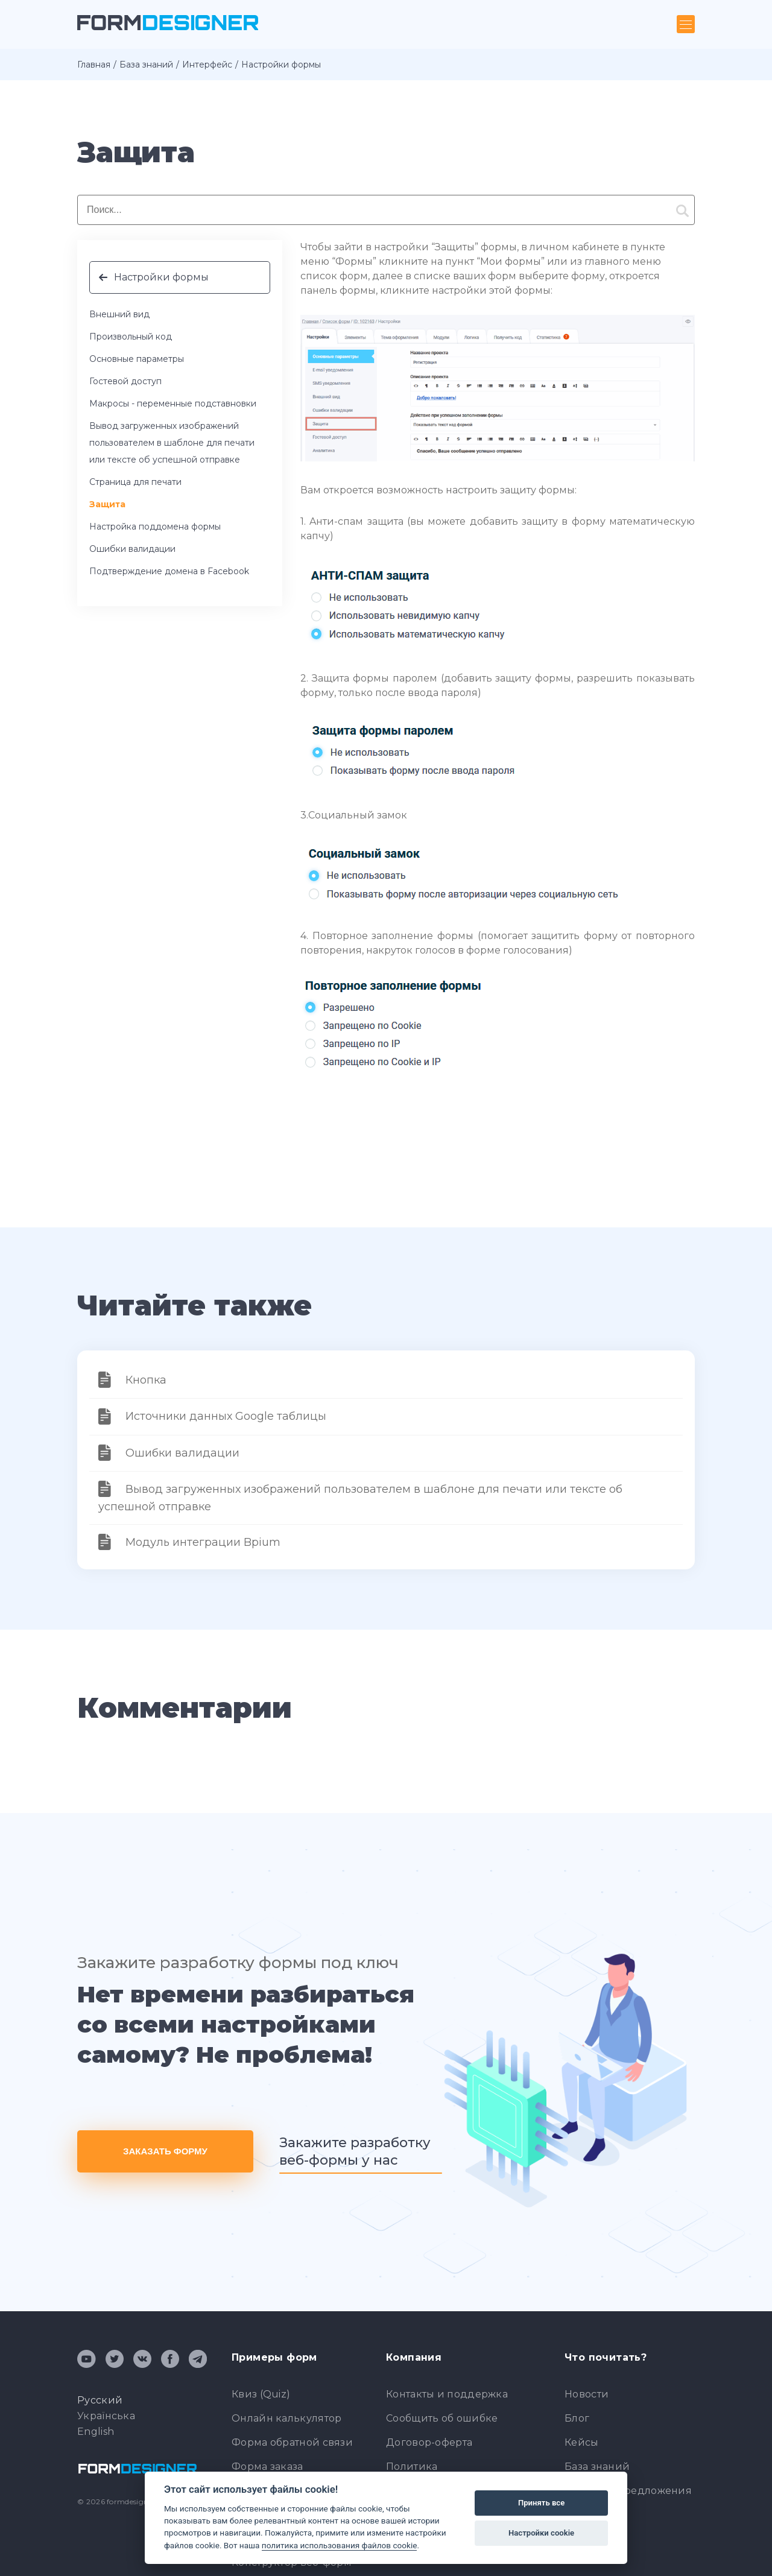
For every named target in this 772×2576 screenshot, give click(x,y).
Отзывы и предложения (628, 2490)
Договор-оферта (429, 2442)
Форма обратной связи (292, 2442)
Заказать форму (165, 2151)
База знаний (146, 64)
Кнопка (145, 1380)
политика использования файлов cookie (339, 2545)
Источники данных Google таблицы (225, 1416)
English (95, 2432)
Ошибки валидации (132, 548)
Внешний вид (119, 314)
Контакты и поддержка (447, 2394)
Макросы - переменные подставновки (172, 403)
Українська (106, 2416)
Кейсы (582, 2442)
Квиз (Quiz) (261, 2394)
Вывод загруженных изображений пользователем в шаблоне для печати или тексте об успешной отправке (172, 442)
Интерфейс (207, 64)
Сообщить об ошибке (442, 2418)
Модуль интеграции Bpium (202, 1542)
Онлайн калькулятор (286, 2418)
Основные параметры (136, 358)
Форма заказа (267, 2466)
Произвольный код (130, 336)
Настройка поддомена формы (155, 526)
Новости (587, 2394)
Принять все (541, 2502)
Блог (577, 2418)
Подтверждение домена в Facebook (169, 571)
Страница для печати (135, 481)
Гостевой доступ (125, 381)
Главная (93, 64)
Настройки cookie (541, 2532)
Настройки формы (161, 277)
